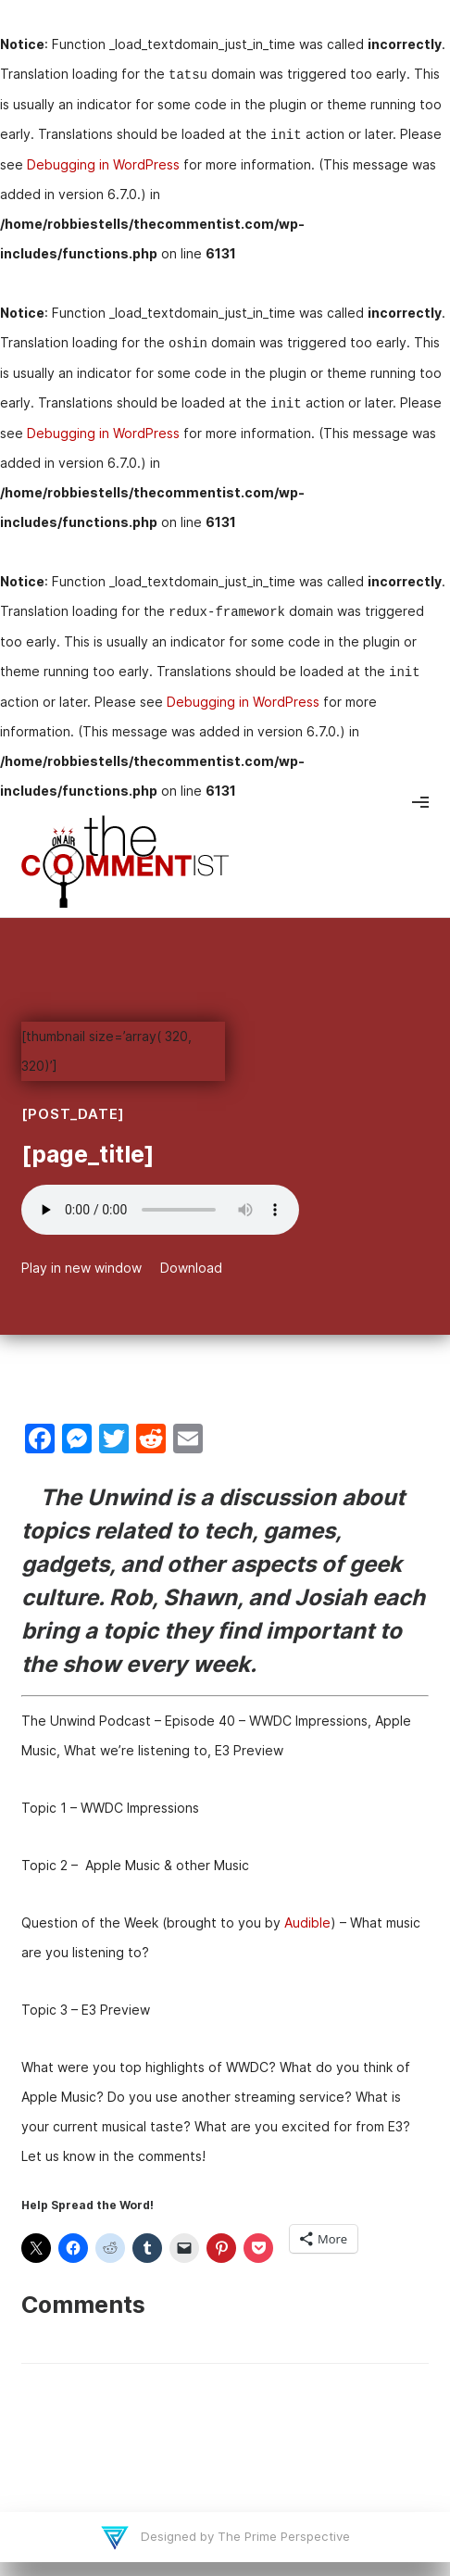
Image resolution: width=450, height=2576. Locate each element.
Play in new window (81, 1267)
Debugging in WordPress (103, 164)
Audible (307, 1922)
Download (191, 1267)
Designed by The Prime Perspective (243, 2536)
